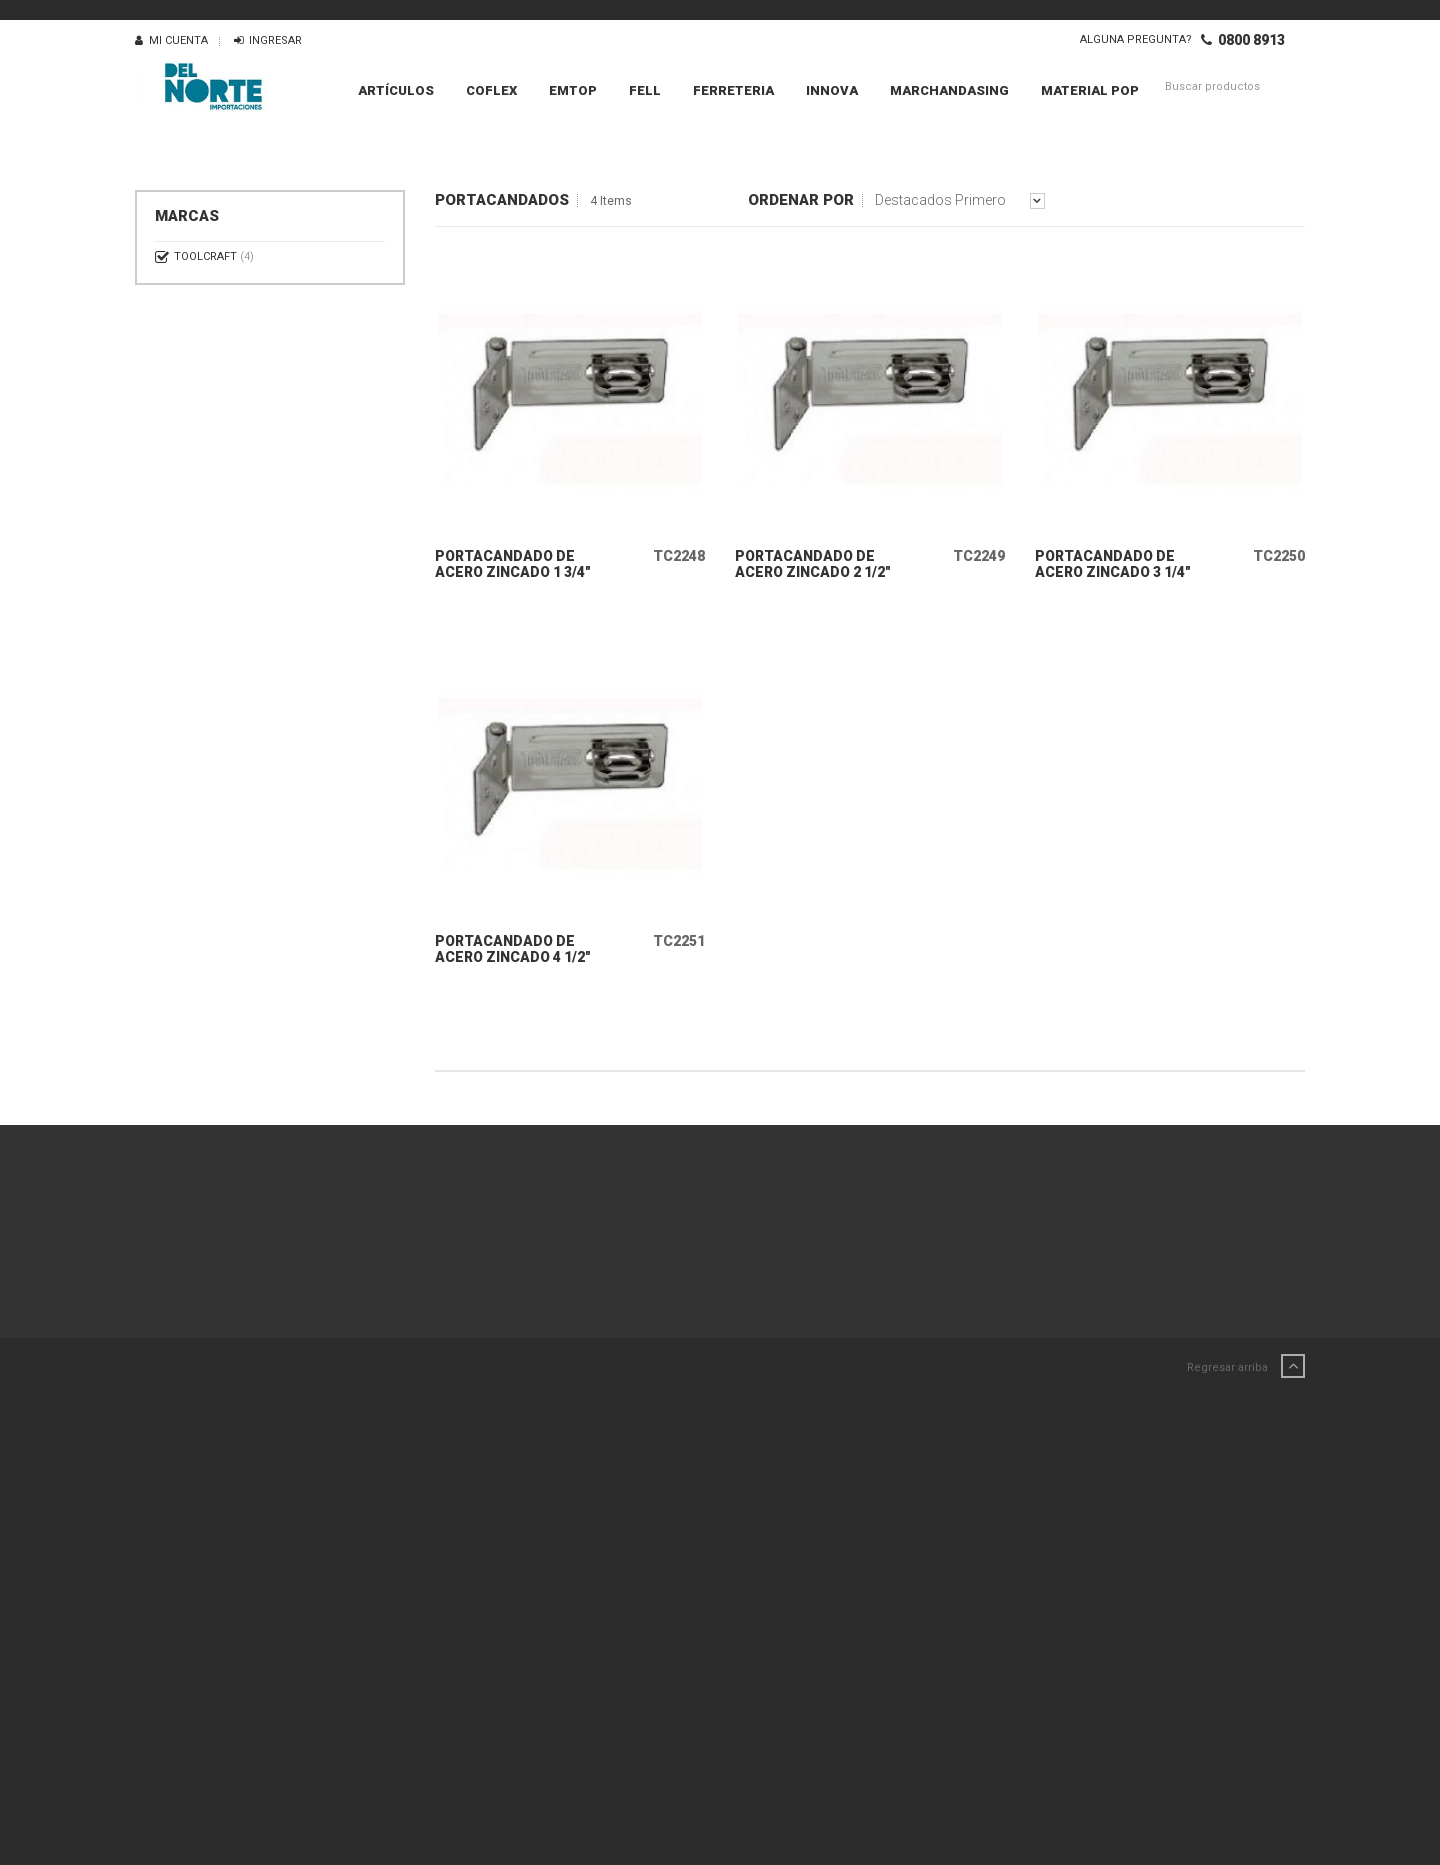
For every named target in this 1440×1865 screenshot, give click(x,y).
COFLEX (491, 90)
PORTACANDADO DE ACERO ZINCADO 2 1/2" (813, 571)
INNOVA (832, 90)
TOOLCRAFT (214, 256)
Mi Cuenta (171, 40)
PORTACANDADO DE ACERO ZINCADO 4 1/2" (513, 963)
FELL (645, 90)
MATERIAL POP (1090, 90)
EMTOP (573, 90)
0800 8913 (1243, 40)
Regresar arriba (1246, 1381)
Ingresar (268, 40)
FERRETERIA (733, 90)
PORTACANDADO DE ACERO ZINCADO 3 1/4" (1113, 571)
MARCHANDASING (949, 90)
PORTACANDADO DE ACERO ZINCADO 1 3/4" (513, 571)
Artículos (396, 90)
